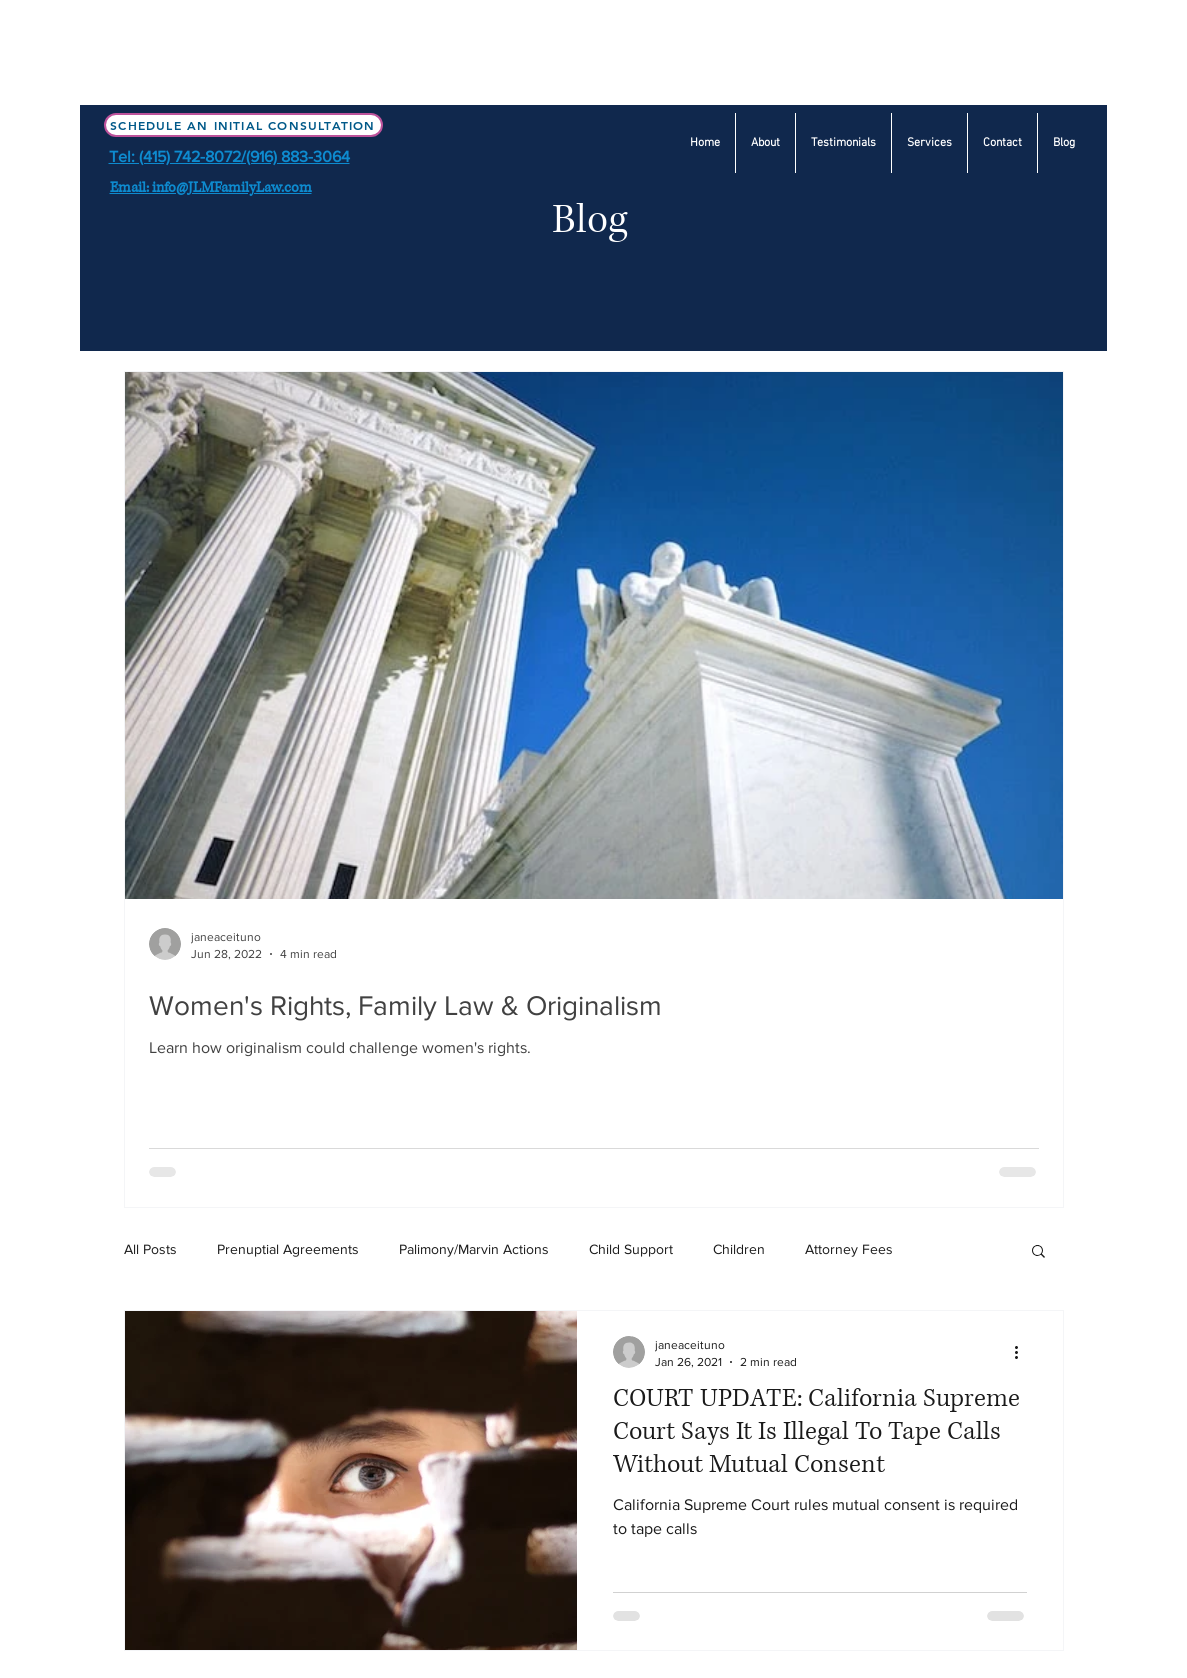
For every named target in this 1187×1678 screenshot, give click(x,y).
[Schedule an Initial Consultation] (243, 125)
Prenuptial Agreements (288, 1249)
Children (739, 1249)
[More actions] (1024, 1352)
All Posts (150, 1249)
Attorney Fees (849, 1249)
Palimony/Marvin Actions (474, 1249)
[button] (929, 143)
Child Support (631, 1249)
